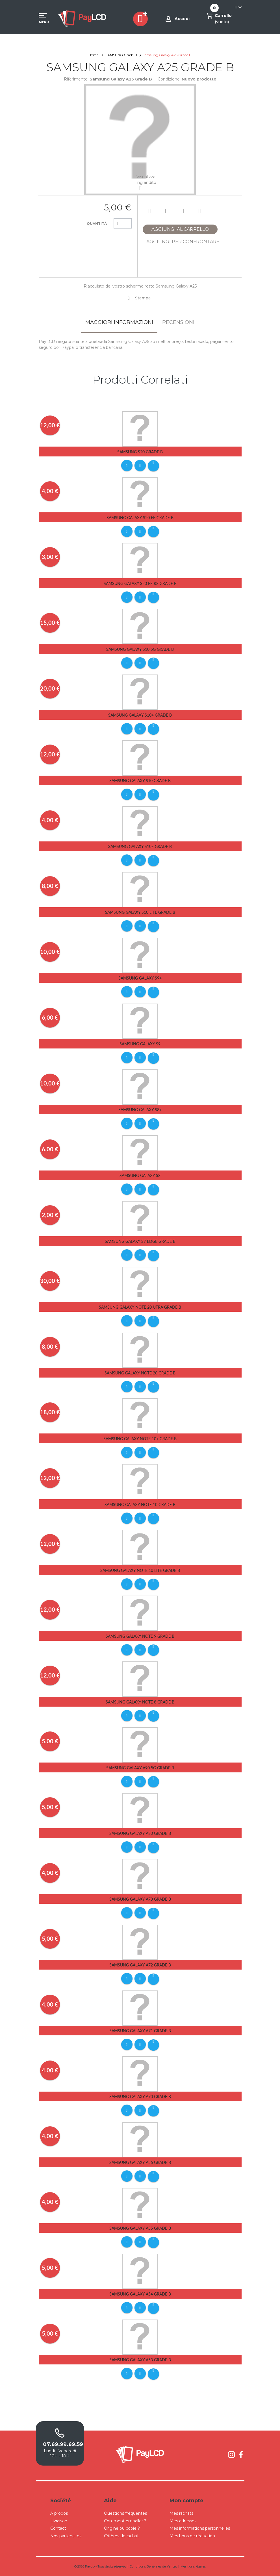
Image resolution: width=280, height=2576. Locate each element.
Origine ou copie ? (122, 2528)
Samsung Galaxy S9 (140, 1043)
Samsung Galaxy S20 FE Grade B (140, 517)
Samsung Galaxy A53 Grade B (140, 2359)
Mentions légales (193, 2566)
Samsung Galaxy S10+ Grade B (140, 715)
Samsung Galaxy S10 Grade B (140, 780)
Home (93, 55)
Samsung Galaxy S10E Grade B (140, 846)
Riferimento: (76, 79)
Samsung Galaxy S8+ (140, 1109)
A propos (59, 2513)
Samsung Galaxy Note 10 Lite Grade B (140, 1570)
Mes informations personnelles (200, 2528)
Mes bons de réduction (192, 2535)
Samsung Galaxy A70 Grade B (140, 2096)
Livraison (58, 2520)
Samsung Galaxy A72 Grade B (140, 1965)
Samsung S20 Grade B (140, 451)
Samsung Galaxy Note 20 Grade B (140, 1372)
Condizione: (169, 79)
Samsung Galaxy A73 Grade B (140, 1899)
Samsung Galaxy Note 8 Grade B (140, 1702)
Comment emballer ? (125, 2520)
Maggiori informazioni (119, 322)
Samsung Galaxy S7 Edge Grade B (140, 1241)
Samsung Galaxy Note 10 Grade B (140, 1504)
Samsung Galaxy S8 (140, 1175)
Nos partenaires (65, 2535)
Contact (58, 2528)
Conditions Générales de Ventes (153, 2566)
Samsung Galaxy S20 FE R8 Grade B (140, 583)
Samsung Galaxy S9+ (140, 978)
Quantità (97, 223)
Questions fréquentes (125, 2513)
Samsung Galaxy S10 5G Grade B (140, 649)
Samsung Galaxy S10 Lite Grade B (140, 912)
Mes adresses (183, 2520)
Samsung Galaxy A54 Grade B (140, 2294)
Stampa (143, 298)
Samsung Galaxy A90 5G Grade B (140, 1767)
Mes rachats (181, 2513)
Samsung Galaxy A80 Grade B (140, 1833)
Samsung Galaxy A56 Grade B (140, 2162)
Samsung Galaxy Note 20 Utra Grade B (140, 1307)
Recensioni (178, 322)
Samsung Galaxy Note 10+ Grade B (140, 1438)
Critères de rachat (121, 2535)
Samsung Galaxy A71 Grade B (140, 2030)
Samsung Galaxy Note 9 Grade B (140, 1636)
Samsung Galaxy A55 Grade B (140, 2228)
